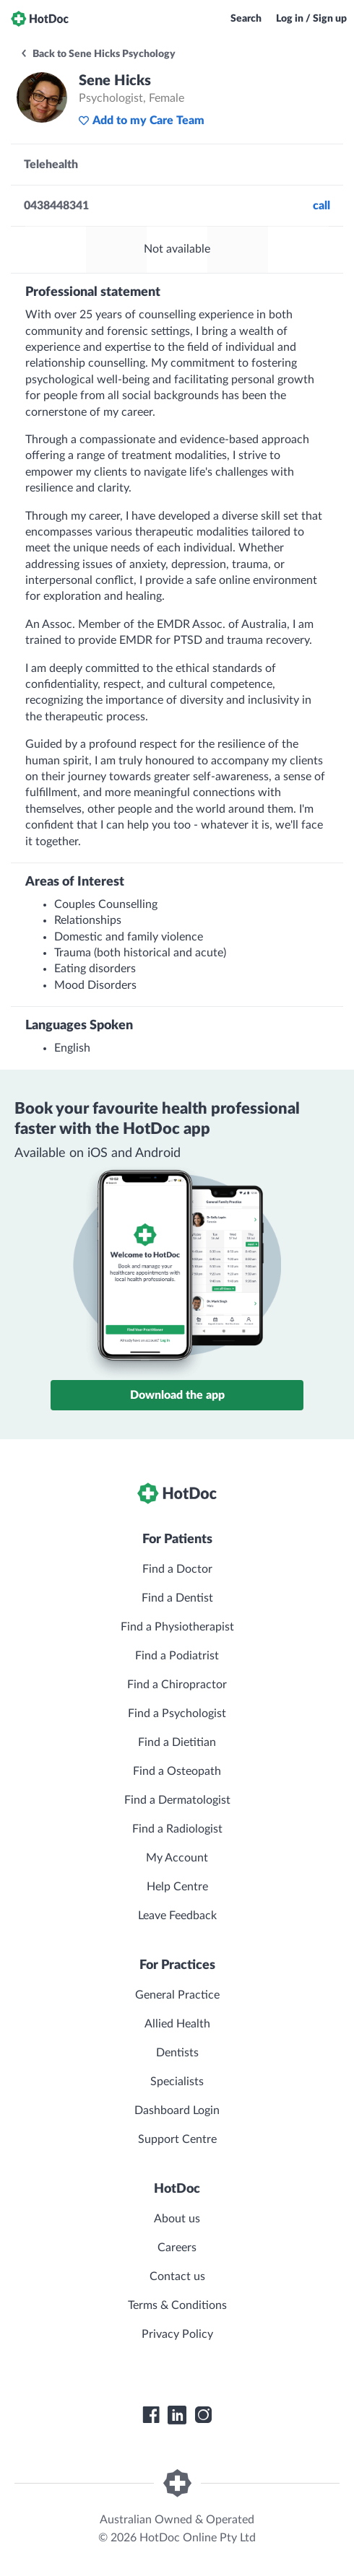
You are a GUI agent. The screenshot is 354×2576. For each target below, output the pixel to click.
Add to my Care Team (141, 120)
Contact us (177, 2276)
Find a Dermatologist (177, 1800)
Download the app (177, 1395)
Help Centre (177, 1886)
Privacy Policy (177, 2334)
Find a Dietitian (177, 1742)
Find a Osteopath (177, 1771)
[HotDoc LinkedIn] (177, 2415)
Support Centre (177, 2139)
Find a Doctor (177, 1569)
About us (177, 2218)
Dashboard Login (177, 2110)
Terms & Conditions (177, 2305)
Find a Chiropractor (177, 1684)
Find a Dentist (177, 1598)
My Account (177, 1858)
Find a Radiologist (177, 1829)
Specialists (177, 2081)
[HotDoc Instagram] (203, 2415)
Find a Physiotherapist (177, 1627)
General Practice (177, 1995)
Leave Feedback (177, 1915)
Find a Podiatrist (177, 1656)
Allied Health (177, 2024)
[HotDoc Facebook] (151, 2415)
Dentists (177, 2052)
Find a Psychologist (177, 1713)
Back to (98, 54)
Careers (177, 2247)
